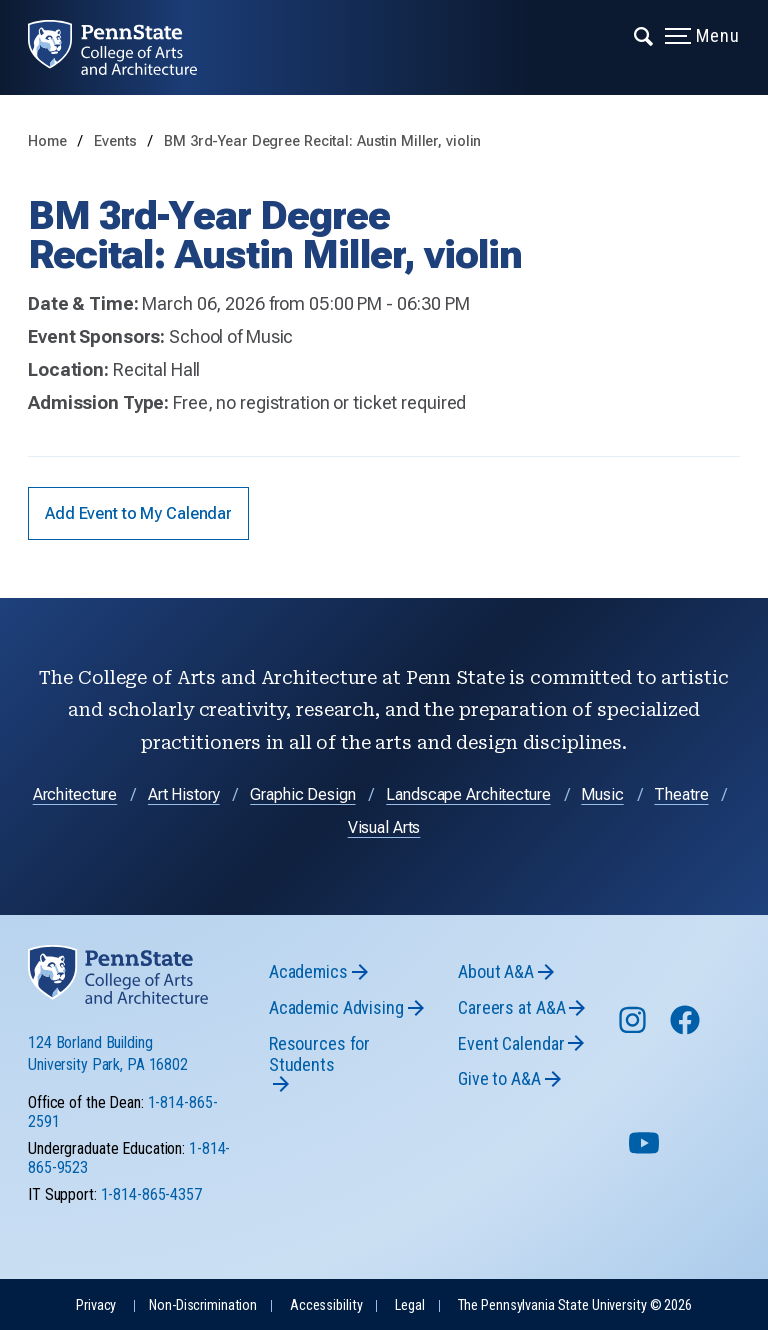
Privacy (96, 1305)
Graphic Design (302, 794)
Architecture (75, 794)
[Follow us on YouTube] (646, 1151)
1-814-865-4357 (151, 1194)
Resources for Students (319, 1054)
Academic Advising (336, 1007)
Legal (409, 1305)
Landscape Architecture (468, 794)
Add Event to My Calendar (138, 513)
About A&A (496, 971)
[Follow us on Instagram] (634, 1029)
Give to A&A (499, 1078)
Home (47, 141)
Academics (308, 971)
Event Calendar (511, 1043)
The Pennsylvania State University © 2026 (575, 1305)
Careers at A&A (511, 1007)
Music (602, 794)
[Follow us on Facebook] (687, 1029)
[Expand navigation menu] (644, 35)
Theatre (681, 794)
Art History (184, 794)
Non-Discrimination (203, 1305)
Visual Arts (384, 827)
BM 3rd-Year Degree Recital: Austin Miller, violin (322, 141)
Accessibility (326, 1305)
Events (117, 141)
